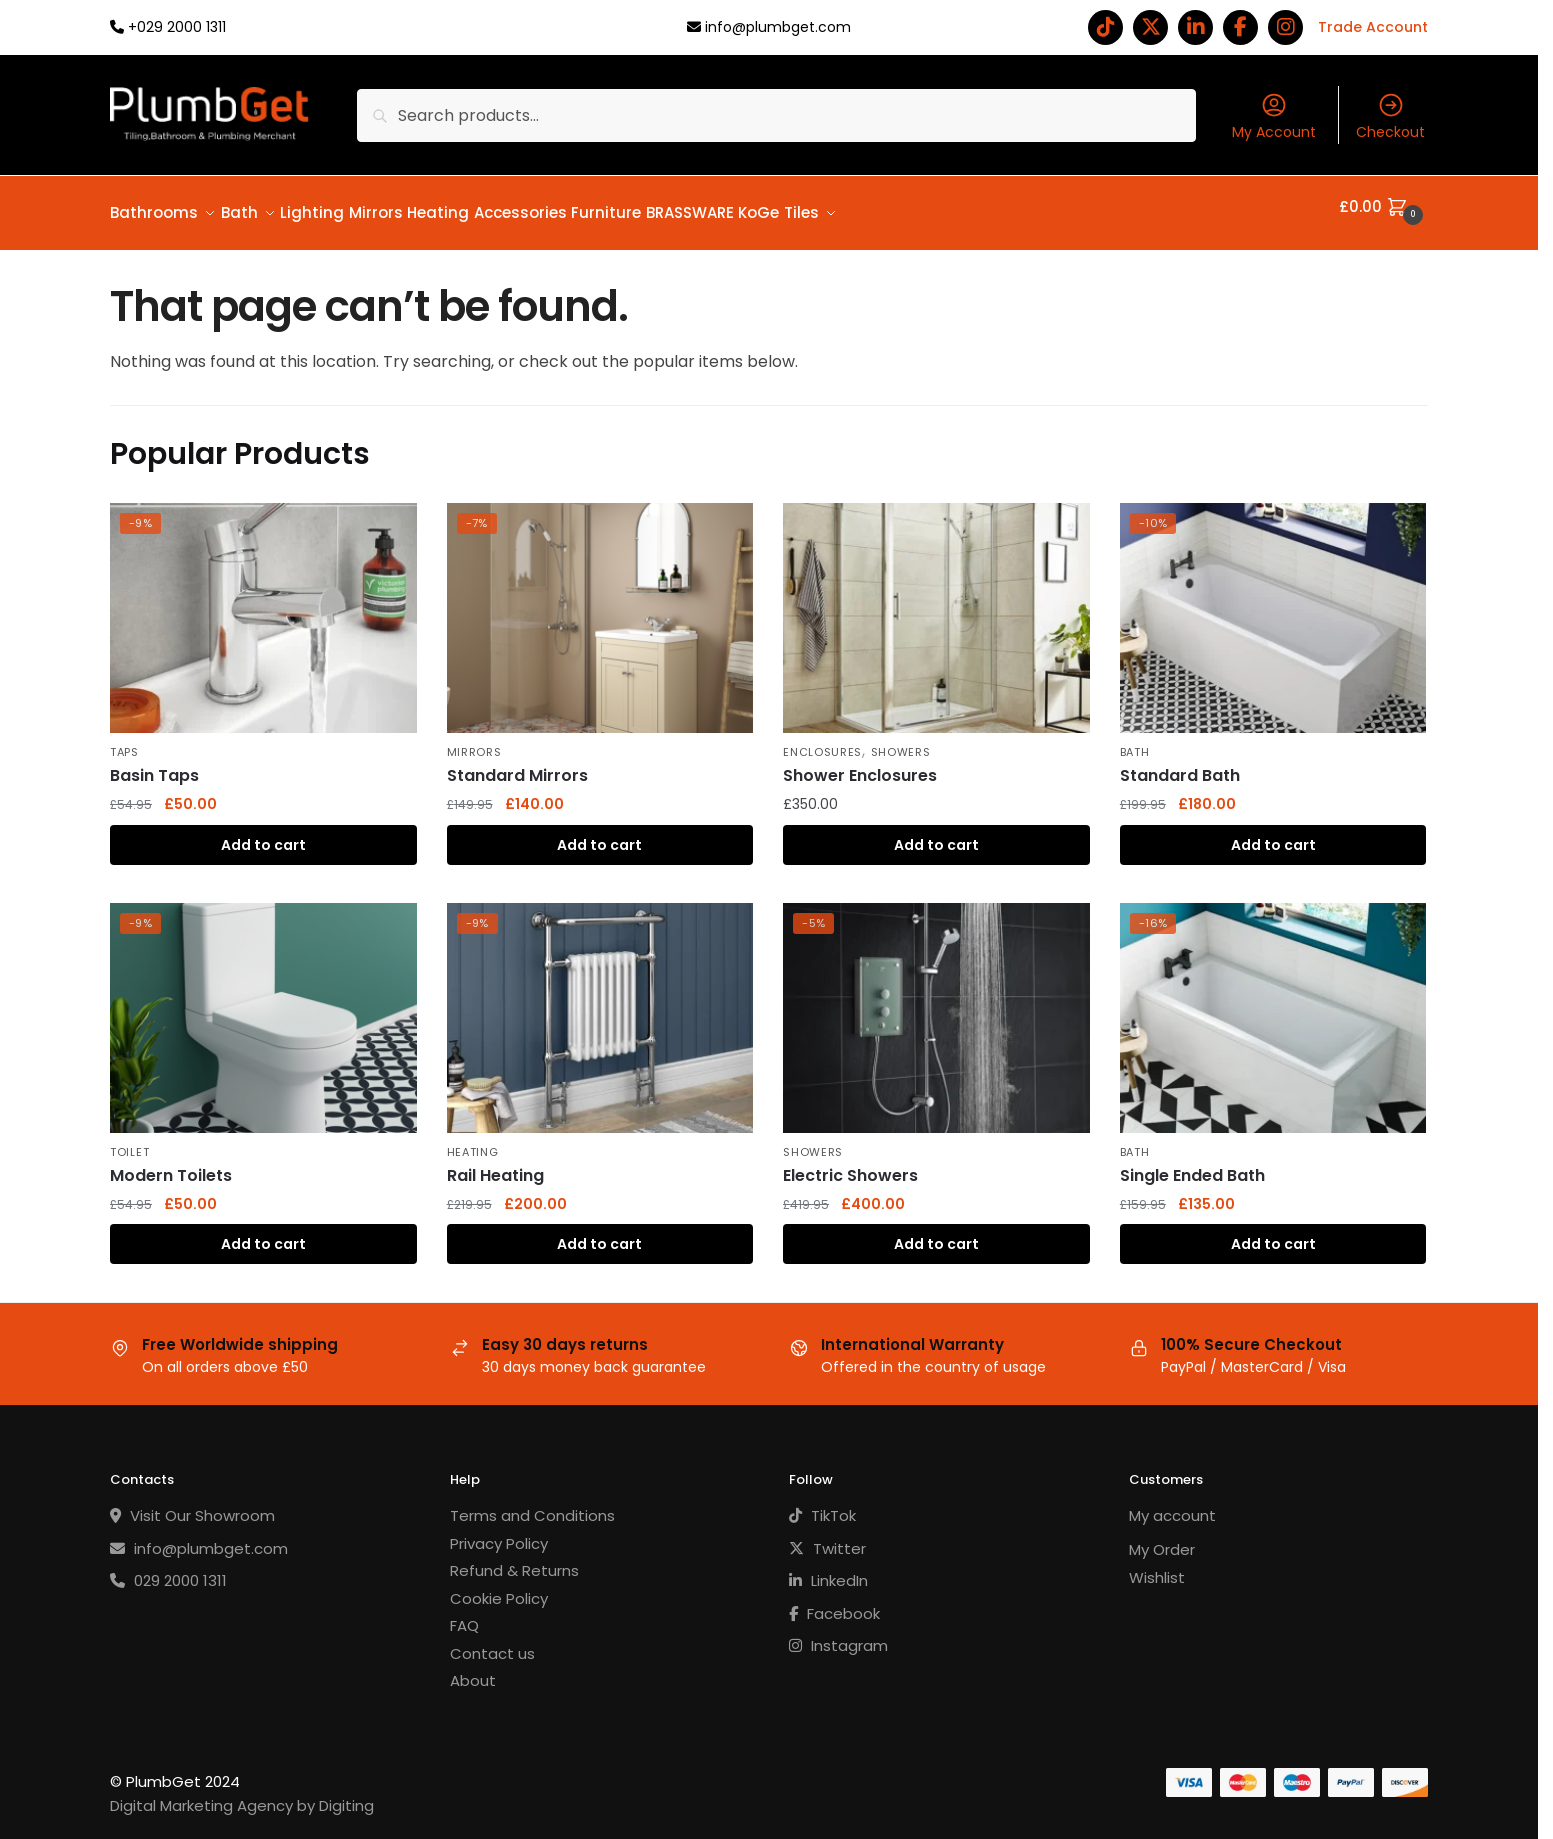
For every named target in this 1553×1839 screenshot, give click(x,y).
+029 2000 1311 (177, 27)
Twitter (827, 1536)
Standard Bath (1180, 763)
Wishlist (1157, 1565)
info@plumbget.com (778, 27)
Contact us (492, 1641)
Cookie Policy (499, 1586)
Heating (473, 1140)
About (473, 1668)
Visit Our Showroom (192, 1503)
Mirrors (474, 740)
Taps (124, 740)
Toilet (129, 1140)
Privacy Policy (499, 1531)
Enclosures (822, 740)
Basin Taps (154, 763)
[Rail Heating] (600, 1006)
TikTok (822, 1503)
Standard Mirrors (517, 763)
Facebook (834, 1601)
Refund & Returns (514, 1558)
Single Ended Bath (1192, 1163)
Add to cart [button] (263, 833)
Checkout (1390, 116)
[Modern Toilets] (263, 1006)
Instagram (838, 1633)
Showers (901, 740)
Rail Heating (495, 1163)
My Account (1274, 116)
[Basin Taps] (263, 606)
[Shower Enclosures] (936, 606)
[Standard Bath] (1273, 606)
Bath (1135, 740)
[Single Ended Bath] (1273, 1006)
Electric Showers (850, 1163)
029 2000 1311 (168, 1568)
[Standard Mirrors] (600, 606)
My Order (1162, 1537)
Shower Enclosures (860, 763)
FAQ (464, 1613)
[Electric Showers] (936, 1006)
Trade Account (1373, 27)
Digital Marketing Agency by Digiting (242, 1793)
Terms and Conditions (532, 1503)
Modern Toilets (171, 1163)
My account (1172, 1503)
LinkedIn (828, 1568)
